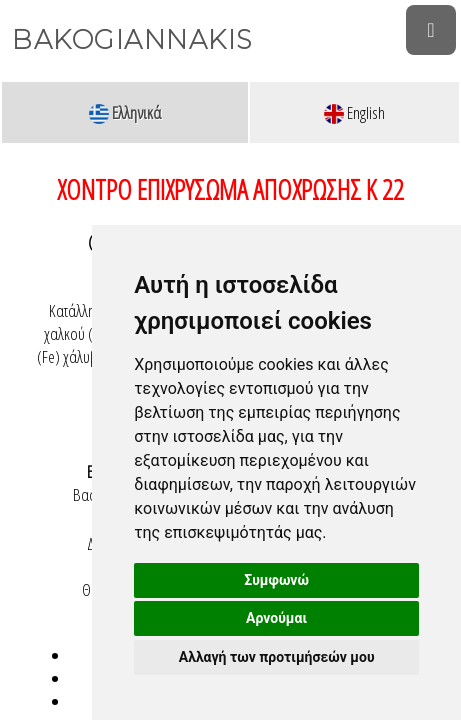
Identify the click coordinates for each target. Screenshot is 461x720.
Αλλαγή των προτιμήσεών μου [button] (277, 657)
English (354, 112)
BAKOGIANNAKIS (132, 40)
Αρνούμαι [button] (276, 618)
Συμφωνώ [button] (276, 580)
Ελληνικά (125, 112)
